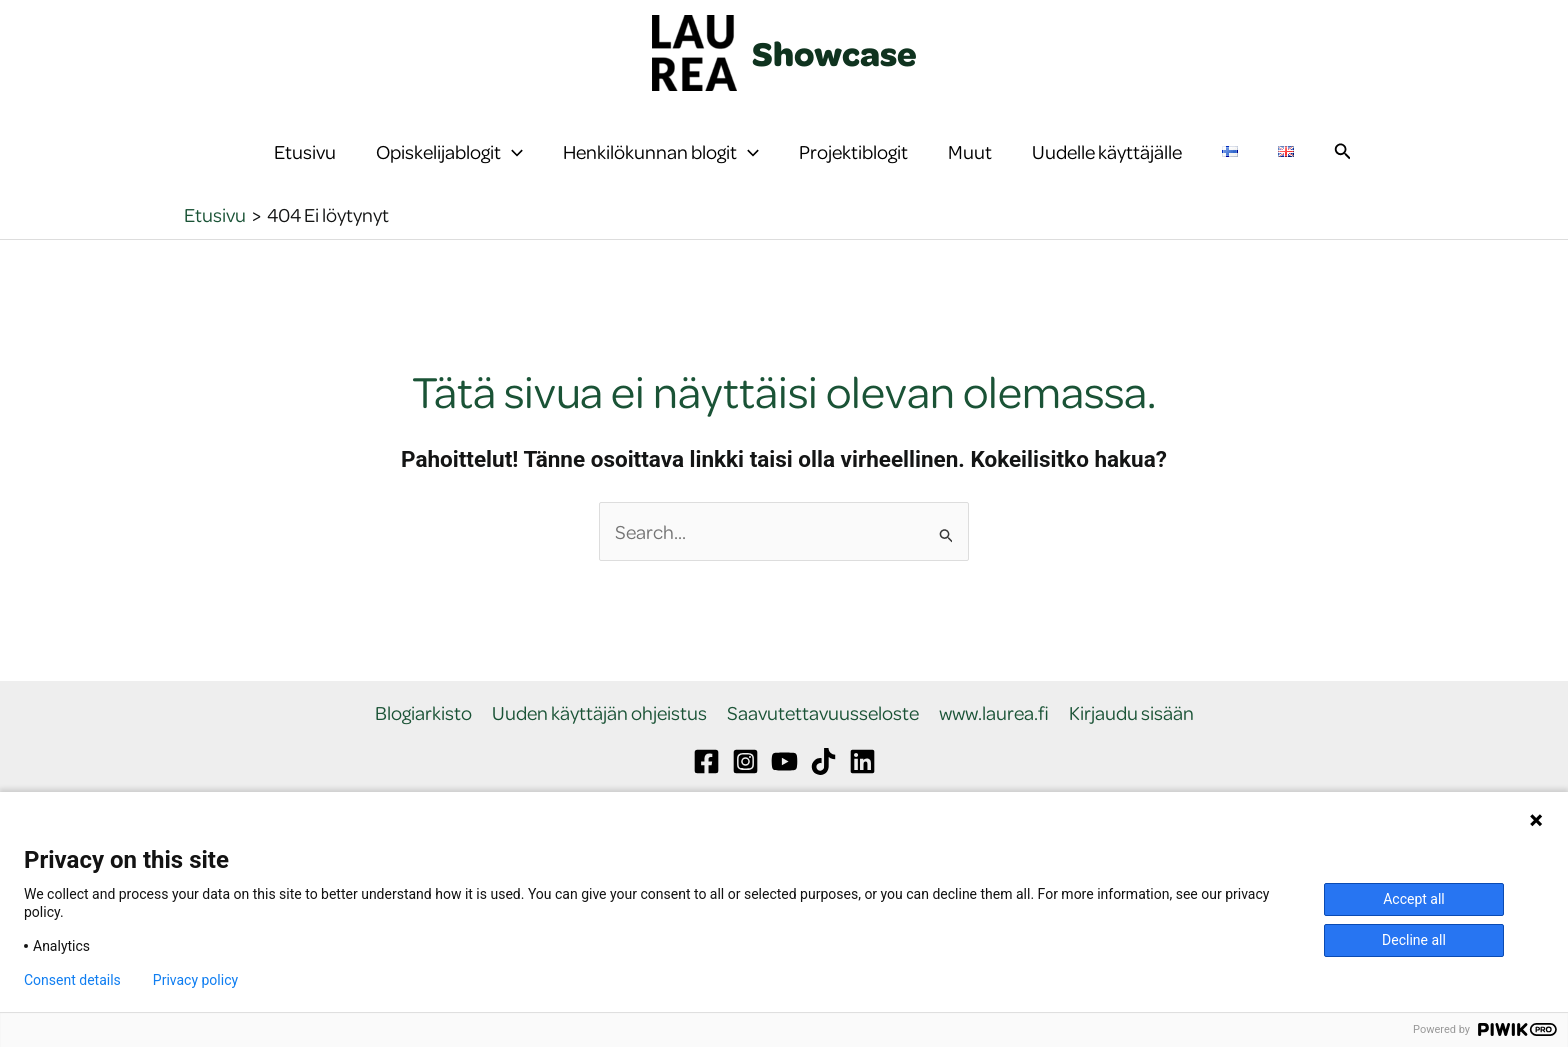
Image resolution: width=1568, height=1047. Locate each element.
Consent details (72, 980)
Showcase (834, 53)
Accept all (1414, 899)
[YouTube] (784, 787)
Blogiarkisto (423, 740)
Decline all (1414, 940)
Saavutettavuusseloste (823, 740)
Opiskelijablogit (449, 165)
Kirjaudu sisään (1131, 740)
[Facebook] (706, 787)
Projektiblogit (853, 164)
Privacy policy (195, 980)
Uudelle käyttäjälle (1107, 164)
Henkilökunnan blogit (661, 165)
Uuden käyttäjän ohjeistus (599, 740)
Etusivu (305, 164)
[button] (512, 165)
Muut (970, 164)
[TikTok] (823, 787)
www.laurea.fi (994, 740)
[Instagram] (745, 787)
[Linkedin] (862, 787)
